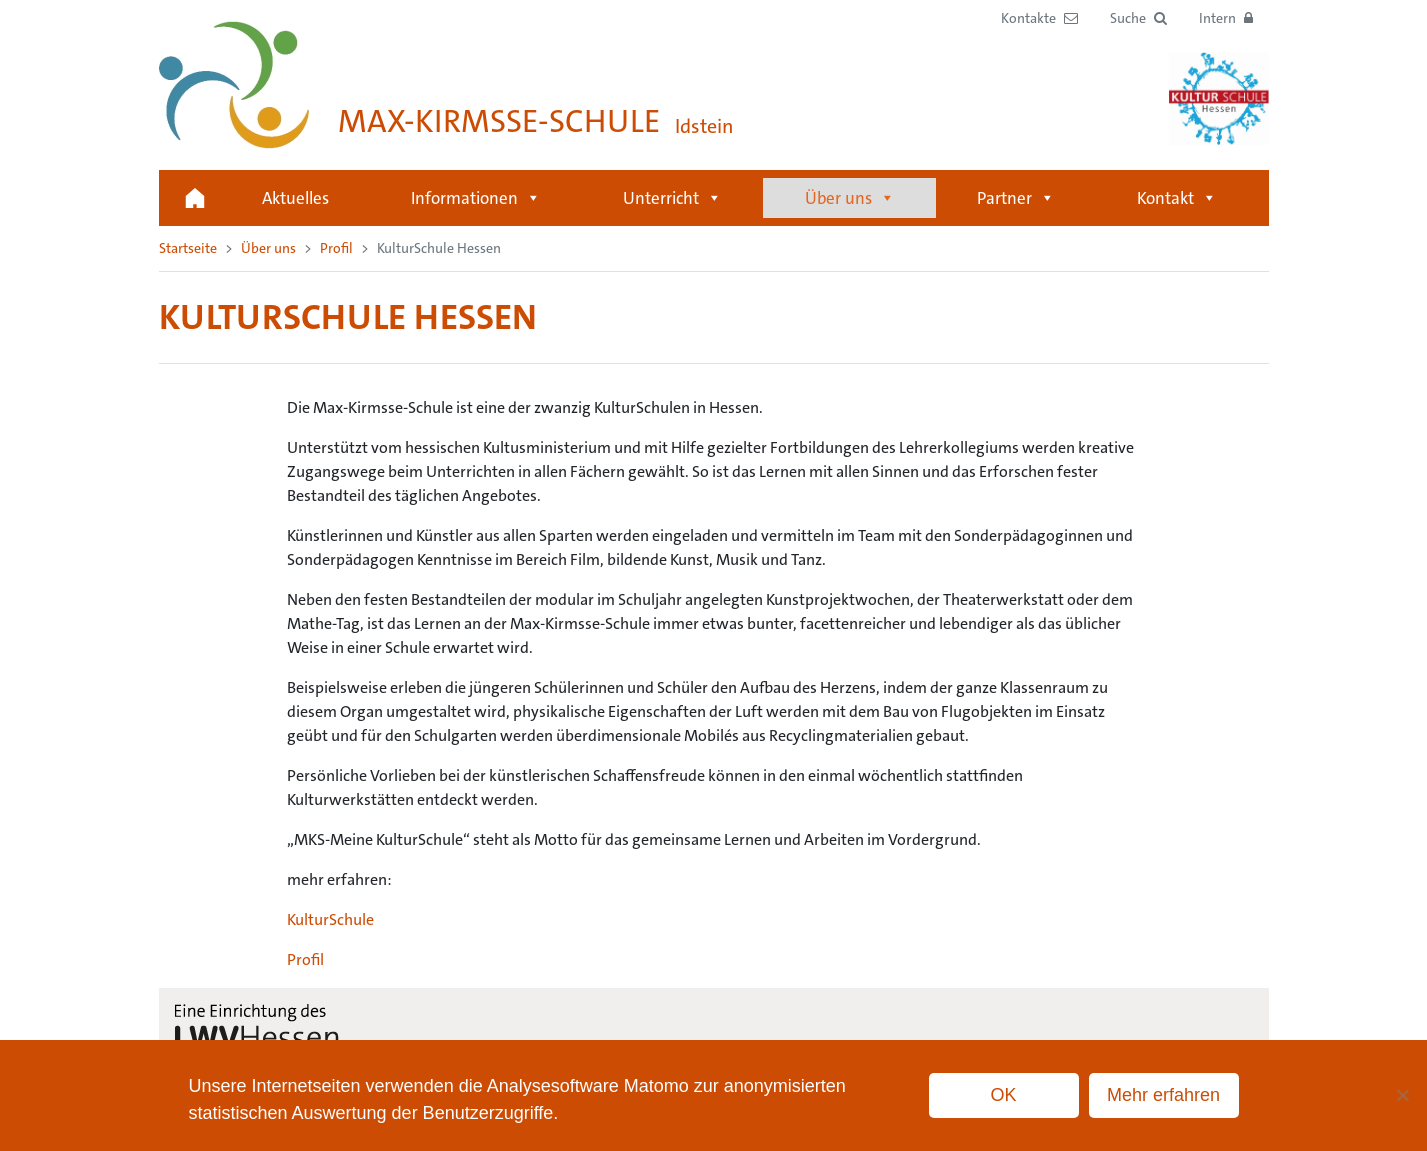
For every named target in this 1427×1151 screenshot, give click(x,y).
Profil (336, 248)
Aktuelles (295, 198)
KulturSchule (330, 919)
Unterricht (672, 198)
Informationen (476, 198)
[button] (1138, 18)
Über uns (850, 198)
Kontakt (1177, 198)
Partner (1016, 198)
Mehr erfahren (1163, 1095)
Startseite (195, 198)
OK (1003, 1095)
